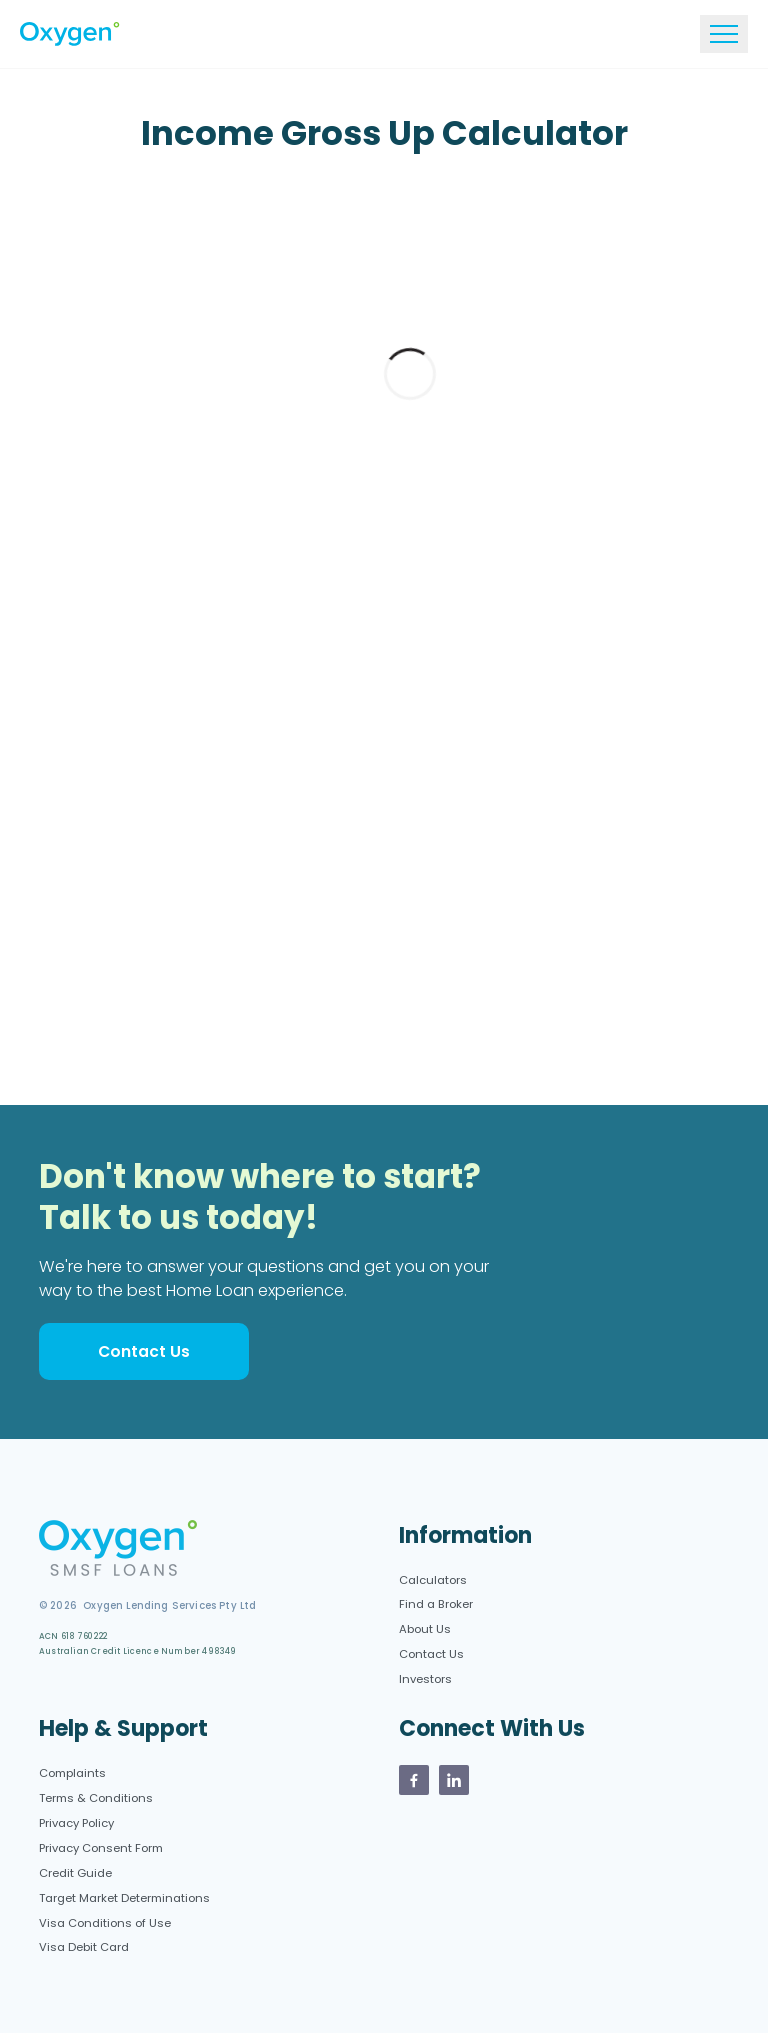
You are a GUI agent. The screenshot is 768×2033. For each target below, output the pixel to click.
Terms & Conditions (96, 1798)
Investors (425, 1679)
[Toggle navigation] (724, 34)
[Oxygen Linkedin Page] (454, 1780)
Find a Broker (436, 1604)
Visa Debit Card (84, 1947)
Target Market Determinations (124, 1898)
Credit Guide (75, 1873)
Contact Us (144, 1351)
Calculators (433, 1580)
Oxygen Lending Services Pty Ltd (166, 1605)
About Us (425, 1629)
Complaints (72, 1773)
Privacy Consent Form (101, 1848)
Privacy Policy (76, 1823)
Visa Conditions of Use (105, 1923)
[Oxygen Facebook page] (414, 1780)
